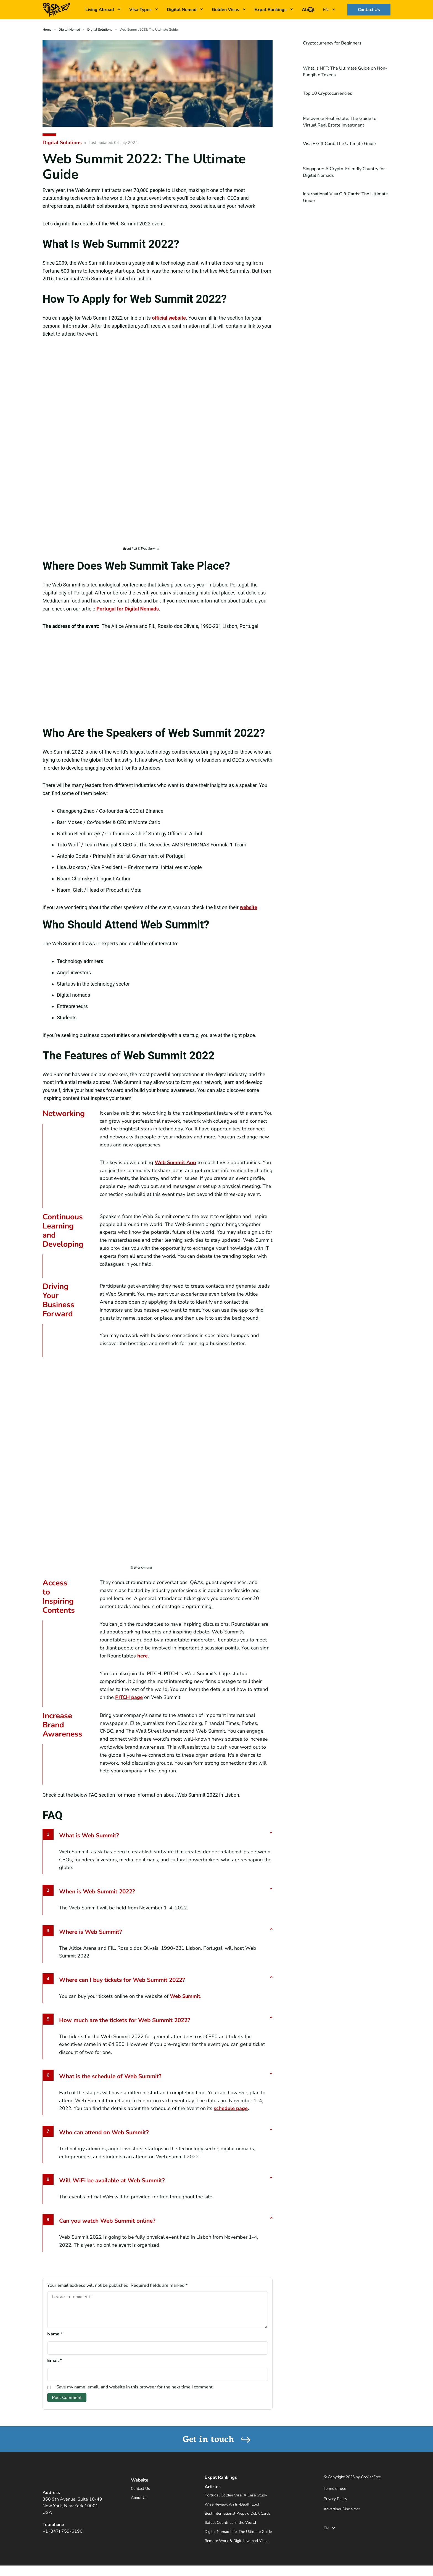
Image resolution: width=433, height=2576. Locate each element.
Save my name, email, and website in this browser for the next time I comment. (135, 2394)
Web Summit (185, 1996)
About (308, 10)
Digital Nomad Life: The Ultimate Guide (238, 2538)
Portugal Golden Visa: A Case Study (236, 2501)
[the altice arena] (158, 678)
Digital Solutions (99, 29)
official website (169, 318)
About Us (139, 2504)
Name (54, 2341)
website (248, 907)
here (142, 1656)
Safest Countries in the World (230, 2529)
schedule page (231, 2108)
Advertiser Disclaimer (342, 2515)
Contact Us (369, 10)
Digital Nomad (182, 10)
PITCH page (129, 1697)
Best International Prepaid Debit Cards (238, 2520)
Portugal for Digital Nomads (127, 609)
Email (54, 2367)
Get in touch (217, 2444)
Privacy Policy (335, 2505)
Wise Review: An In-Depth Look (232, 2511)
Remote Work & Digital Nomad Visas (236, 2547)
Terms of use (335, 2495)
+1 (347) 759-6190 (63, 2538)
